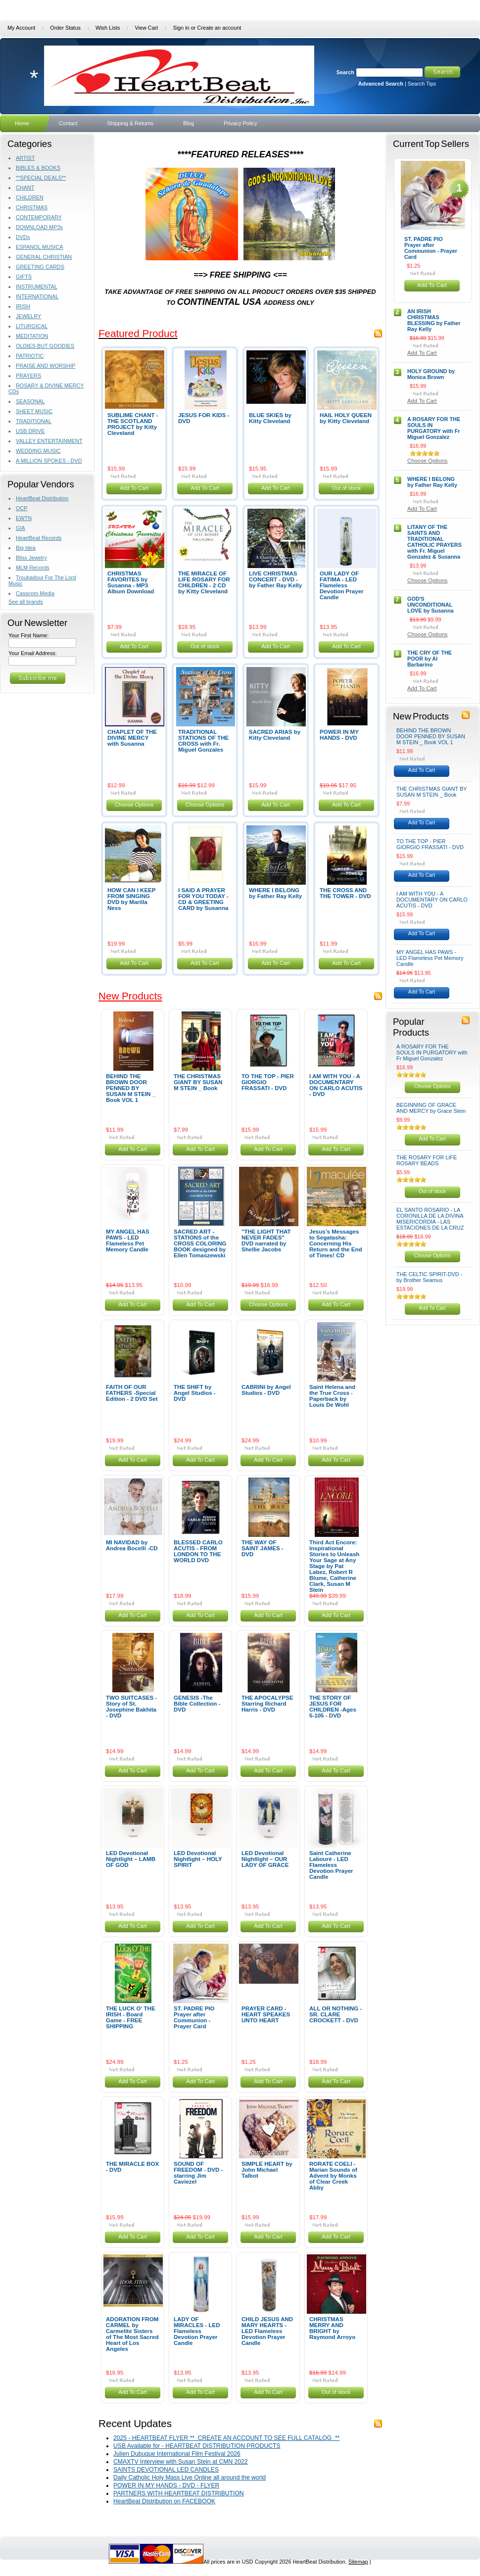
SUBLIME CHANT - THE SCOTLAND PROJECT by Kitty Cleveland (132, 424)
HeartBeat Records (38, 538)
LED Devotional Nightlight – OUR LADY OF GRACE (264, 1859)
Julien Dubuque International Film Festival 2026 (176, 2453)
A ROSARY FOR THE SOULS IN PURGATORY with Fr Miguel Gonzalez (433, 428)
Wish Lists (108, 28)
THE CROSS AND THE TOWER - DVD (345, 893)
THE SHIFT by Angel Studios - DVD (195, 1393)
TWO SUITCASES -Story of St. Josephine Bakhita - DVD (131, 1706)
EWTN (24, 518)
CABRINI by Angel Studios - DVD (266, 1390)
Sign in (181, 28)
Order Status (65, 28)
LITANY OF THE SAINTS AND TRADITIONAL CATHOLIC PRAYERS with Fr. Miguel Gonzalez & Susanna (434, 542)
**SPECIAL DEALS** (41, 178)
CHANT (25, 188)
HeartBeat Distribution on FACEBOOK (164, 2501)
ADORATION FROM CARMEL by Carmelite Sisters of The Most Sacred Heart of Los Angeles (132, 2334)
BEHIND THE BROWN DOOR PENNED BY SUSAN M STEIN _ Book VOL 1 (130, 1088)
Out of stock (346, 488)
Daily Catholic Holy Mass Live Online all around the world (189, 2477)
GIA (20, 528)
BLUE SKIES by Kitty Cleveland (270, 418)
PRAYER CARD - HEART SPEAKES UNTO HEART (265, 2014)
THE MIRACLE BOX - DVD (132, 2167)
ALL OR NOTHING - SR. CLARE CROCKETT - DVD (335, 2014)
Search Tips (422, 84)
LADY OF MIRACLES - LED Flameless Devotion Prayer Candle (197, 2331)
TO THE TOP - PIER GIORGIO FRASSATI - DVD (430, 844)
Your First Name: (28, 635)
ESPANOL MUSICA (39, 247)
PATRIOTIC (30, 356)
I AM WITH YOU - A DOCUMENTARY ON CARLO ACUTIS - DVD (335, 1085)
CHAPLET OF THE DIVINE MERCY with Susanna (132, 738)
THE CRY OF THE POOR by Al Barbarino (429, 659)
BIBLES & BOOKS (38, 168)
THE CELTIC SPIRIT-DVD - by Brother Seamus (429, 1277)
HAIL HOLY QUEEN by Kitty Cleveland (346, 418)
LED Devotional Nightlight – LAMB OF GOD (130, 1859)
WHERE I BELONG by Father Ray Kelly (275, 893)
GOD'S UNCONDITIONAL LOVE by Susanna (430, 605)
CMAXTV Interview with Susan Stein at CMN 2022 (180, 2461)
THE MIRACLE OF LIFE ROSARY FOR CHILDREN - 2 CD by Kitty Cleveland (204, 582)
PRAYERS (28, 376)
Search (345, 72)
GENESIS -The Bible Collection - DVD (197, 1704)
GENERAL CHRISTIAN (44, 257)
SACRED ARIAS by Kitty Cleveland (274, 735)
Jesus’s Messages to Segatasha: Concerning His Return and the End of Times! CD (335, 1243)
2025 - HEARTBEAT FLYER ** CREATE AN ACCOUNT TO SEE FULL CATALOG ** (226, 2437)
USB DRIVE (30, 431)
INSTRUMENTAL (36, 286)
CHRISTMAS (32, 207)
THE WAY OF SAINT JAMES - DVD (262, 1548)
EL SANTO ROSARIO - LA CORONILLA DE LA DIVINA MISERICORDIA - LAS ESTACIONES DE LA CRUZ (430, 1219)
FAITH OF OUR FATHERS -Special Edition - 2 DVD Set (132, 1393)
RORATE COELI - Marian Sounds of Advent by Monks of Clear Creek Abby (333, 2176)
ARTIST (25, 158)
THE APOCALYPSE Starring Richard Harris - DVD (267, 1704)
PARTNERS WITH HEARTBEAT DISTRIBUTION (178, 2493)
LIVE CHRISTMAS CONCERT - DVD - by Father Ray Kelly (275, 579)
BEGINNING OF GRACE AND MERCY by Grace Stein (431, 1108)
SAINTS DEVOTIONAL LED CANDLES (166, 2469)
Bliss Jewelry (31, 558)
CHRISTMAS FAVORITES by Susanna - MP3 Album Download (130, 582)
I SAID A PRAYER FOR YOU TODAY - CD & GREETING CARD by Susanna (203, 899)
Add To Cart (134, 488)
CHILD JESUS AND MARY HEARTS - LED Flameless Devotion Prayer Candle (267, 2331)
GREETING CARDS (40, 267)
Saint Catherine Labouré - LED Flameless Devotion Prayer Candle (331, 1865)
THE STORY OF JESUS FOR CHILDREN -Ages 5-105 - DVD (332, 1706)
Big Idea (26, 548)
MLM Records (32, 568)
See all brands (25, 602)
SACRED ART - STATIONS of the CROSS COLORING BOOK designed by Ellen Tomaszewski (200, 1243)
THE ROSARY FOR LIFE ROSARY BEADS (426, 1160)
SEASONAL (30, 401)
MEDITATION (32, 336)
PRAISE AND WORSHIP (45, 366)
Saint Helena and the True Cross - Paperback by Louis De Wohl (332, 1396)
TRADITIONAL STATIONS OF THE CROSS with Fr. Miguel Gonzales (203, 741)
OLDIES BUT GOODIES (45, 346)
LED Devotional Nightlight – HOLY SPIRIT (198, 1859)
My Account (21, 28)
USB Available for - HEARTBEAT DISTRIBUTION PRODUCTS (197, 2445)
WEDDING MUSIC (38, 451)
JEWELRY (28, 316)
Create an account (219, 28)
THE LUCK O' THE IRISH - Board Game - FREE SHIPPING (130, 2017)
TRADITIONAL (33, 421)
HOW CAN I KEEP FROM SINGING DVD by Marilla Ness (131, 899)
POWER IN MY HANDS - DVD (339, 735)
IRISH (23, 306)
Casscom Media (35, 593)
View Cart (146, 28)
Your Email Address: (32, 653)
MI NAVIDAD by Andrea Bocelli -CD (132, 1545)
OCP (22, 508)
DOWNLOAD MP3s (39, 227)
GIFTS (24, 277)
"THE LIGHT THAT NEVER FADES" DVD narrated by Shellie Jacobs (266, 1240)
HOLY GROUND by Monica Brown (431, 374)
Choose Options (134, 805)
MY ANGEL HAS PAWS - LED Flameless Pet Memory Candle (127, 1240)
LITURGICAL (32, 326)
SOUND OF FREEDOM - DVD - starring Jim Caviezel (198, 2173)
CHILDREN (30, 197)
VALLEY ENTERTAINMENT (49, 441)
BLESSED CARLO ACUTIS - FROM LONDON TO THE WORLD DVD (198, 1551)
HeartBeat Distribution (42, 498)
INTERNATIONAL (37, 296)
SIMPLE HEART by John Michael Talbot (266, 2170)
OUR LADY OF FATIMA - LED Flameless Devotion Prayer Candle (342, 585)
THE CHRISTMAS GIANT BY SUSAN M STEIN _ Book (198, 1082)
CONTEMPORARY (39, 217)
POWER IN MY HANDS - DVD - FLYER (166, 2485)
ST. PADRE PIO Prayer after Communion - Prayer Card (194, 2017)
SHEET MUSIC (34, 411)
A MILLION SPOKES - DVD (49, 461)
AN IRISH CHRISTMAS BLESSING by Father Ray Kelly (434, 320)
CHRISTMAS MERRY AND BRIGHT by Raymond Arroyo (332, 2328)
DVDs (23, 237)
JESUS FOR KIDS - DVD (203, 418)
